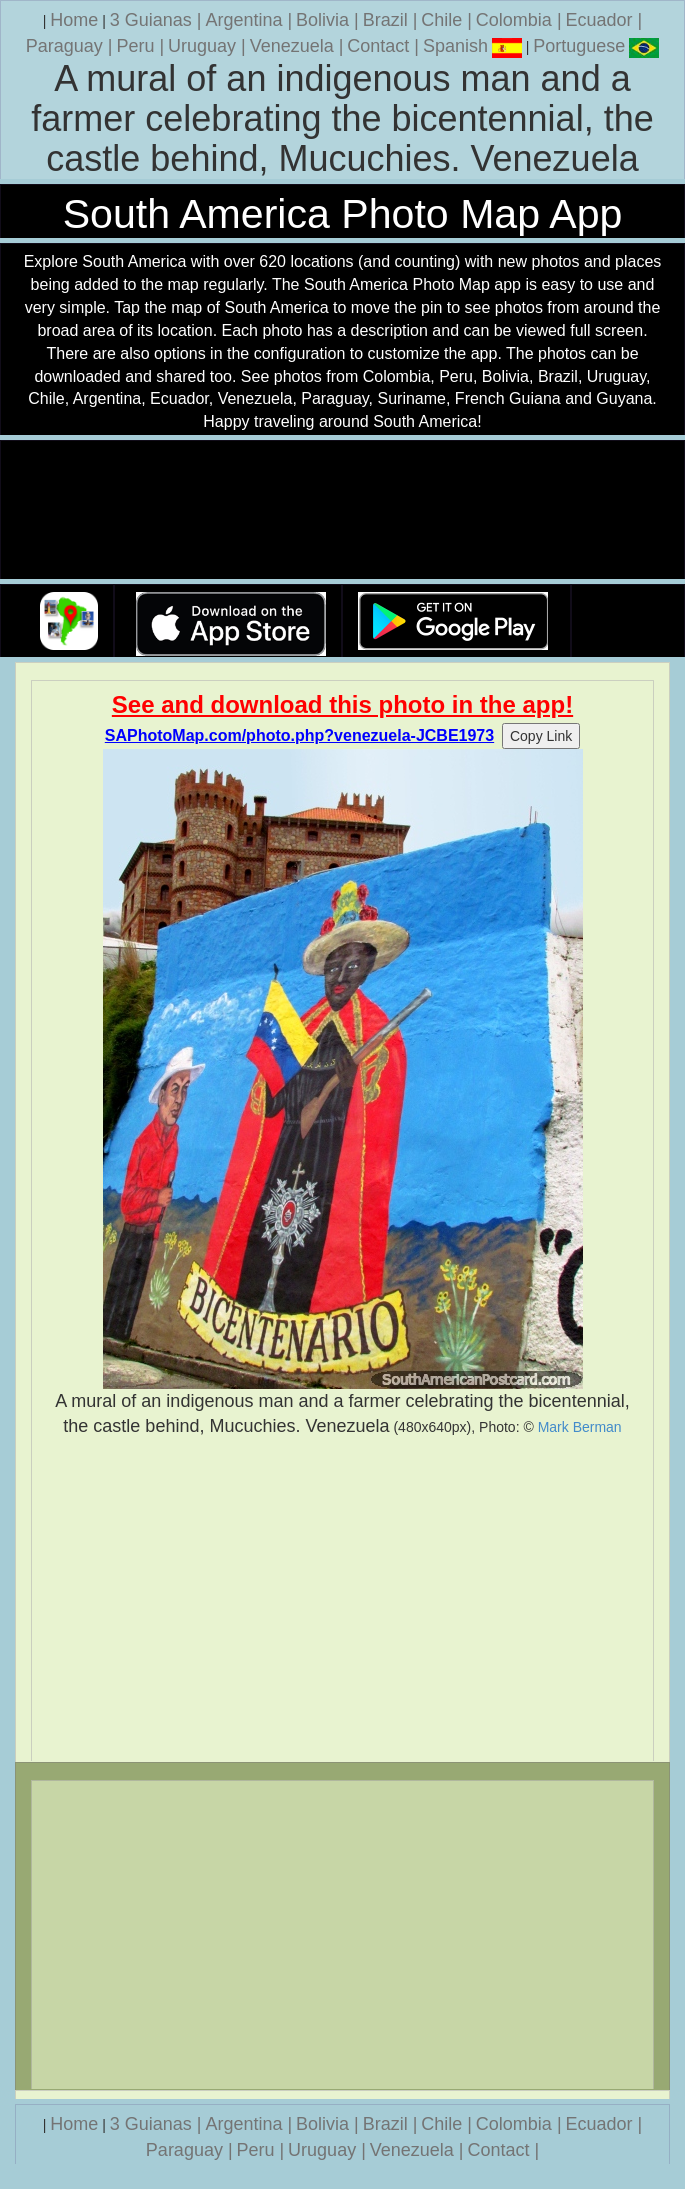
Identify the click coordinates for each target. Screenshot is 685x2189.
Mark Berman (580, 1427)
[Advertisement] (342, 1600)
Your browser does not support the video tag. (343, 510)
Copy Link (541, 736)
